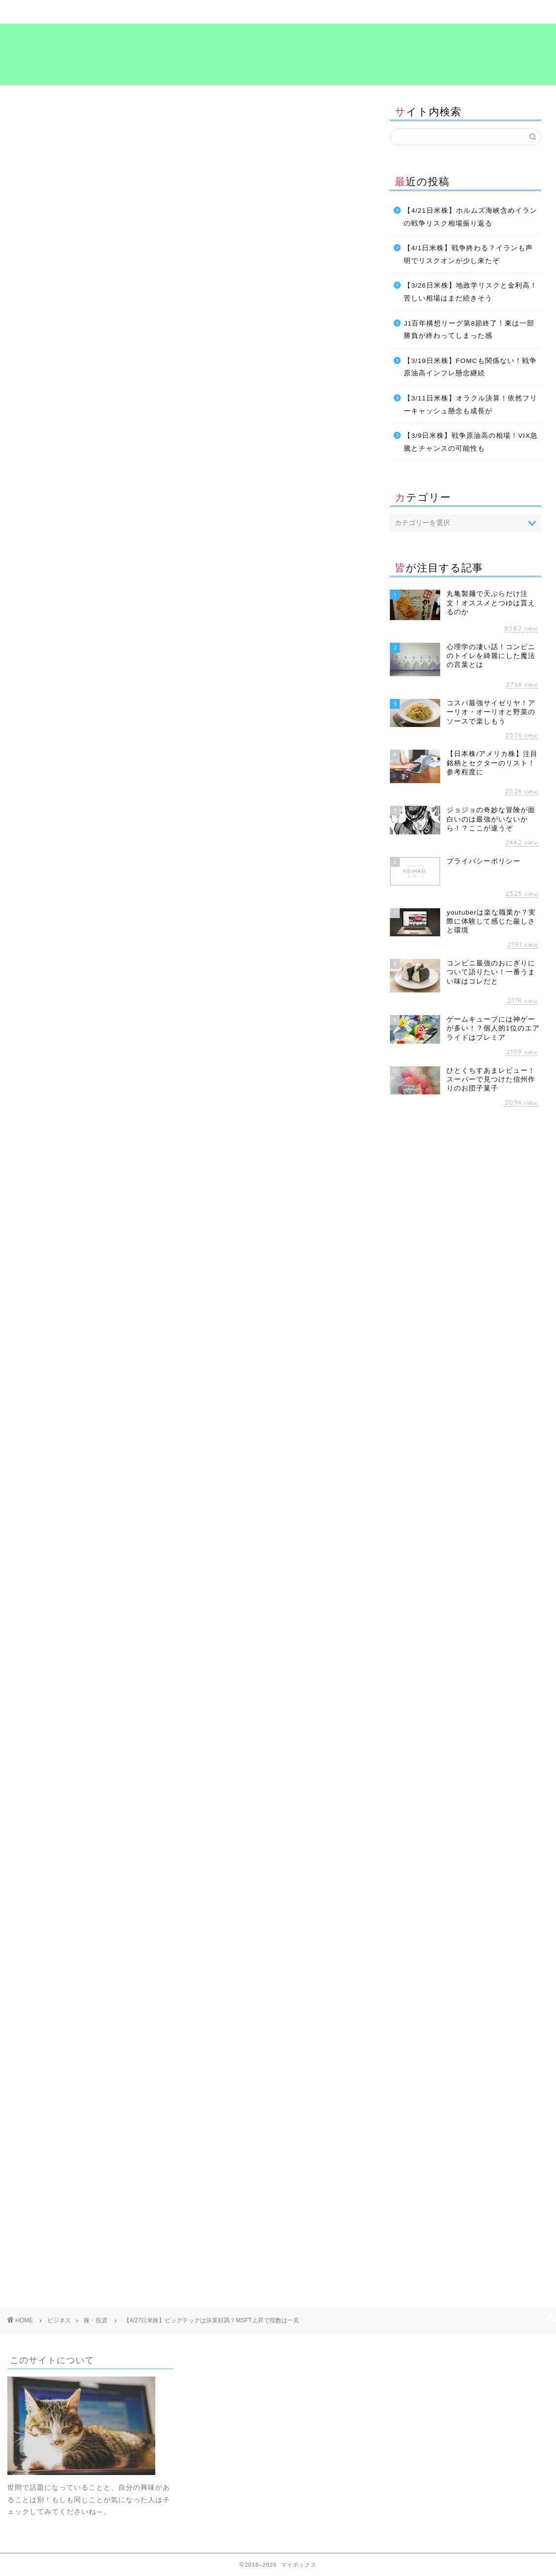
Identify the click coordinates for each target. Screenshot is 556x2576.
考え (412, 12)
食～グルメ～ (323, 12)
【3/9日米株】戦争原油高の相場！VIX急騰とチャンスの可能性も (471, 442)
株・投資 (30, 115)
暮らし (144, 12)
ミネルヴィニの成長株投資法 (231, 637)
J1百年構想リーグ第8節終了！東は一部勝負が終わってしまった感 (469, 330)
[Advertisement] (188, 1644)
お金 (29, 1547)
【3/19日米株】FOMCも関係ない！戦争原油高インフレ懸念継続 (470, 367)
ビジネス (233, 12)
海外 (122, 1547)
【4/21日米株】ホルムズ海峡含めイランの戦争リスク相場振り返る (470, 217)
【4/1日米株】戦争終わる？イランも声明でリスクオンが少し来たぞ (468, 254)
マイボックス (278, 53)
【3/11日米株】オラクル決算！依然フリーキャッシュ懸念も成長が (470, 405)
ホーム (55, 12)
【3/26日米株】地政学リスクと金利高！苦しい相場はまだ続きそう (470, 292)
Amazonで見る (232, 653)
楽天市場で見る (232, 677)
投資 (95, 1547)
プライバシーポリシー (501, 12)
